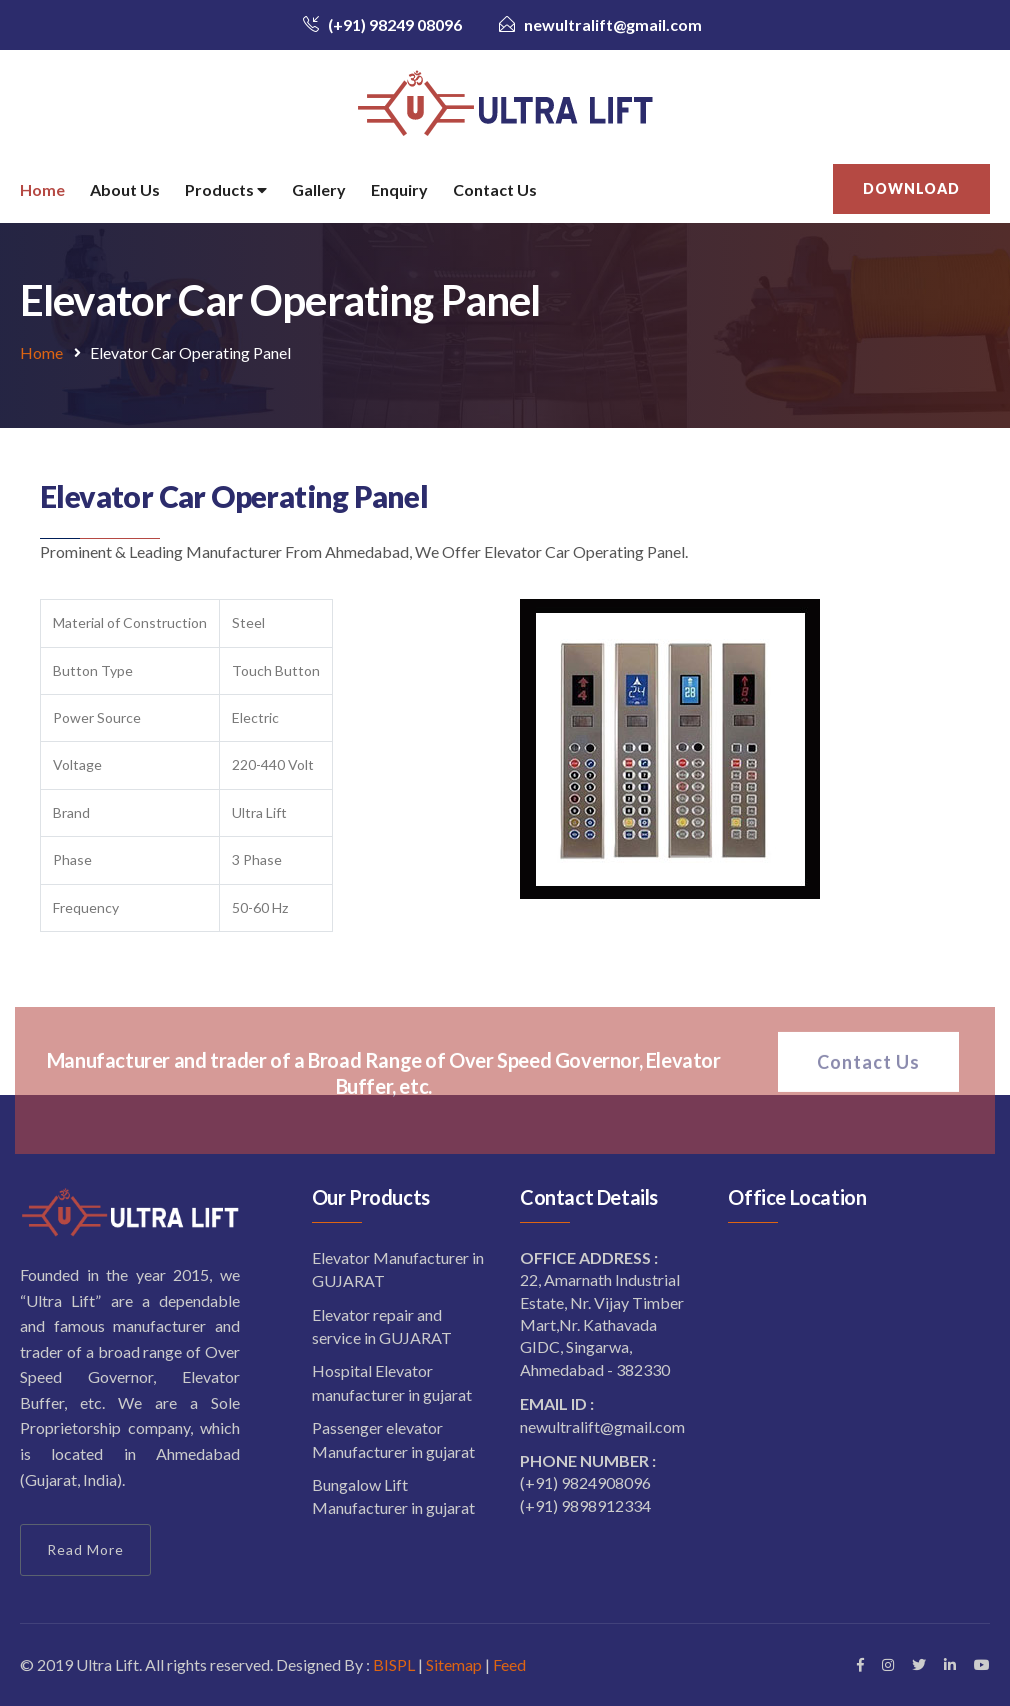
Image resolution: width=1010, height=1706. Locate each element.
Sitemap (454, 1664)
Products (226, 190)
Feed (509, 1664)
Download (911, 188)
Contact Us (495, 189)
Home (42, 189)
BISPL (392, 1664)
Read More (85, 1549)
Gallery (319, 189)
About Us (125, 189)
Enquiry (399, 189)
